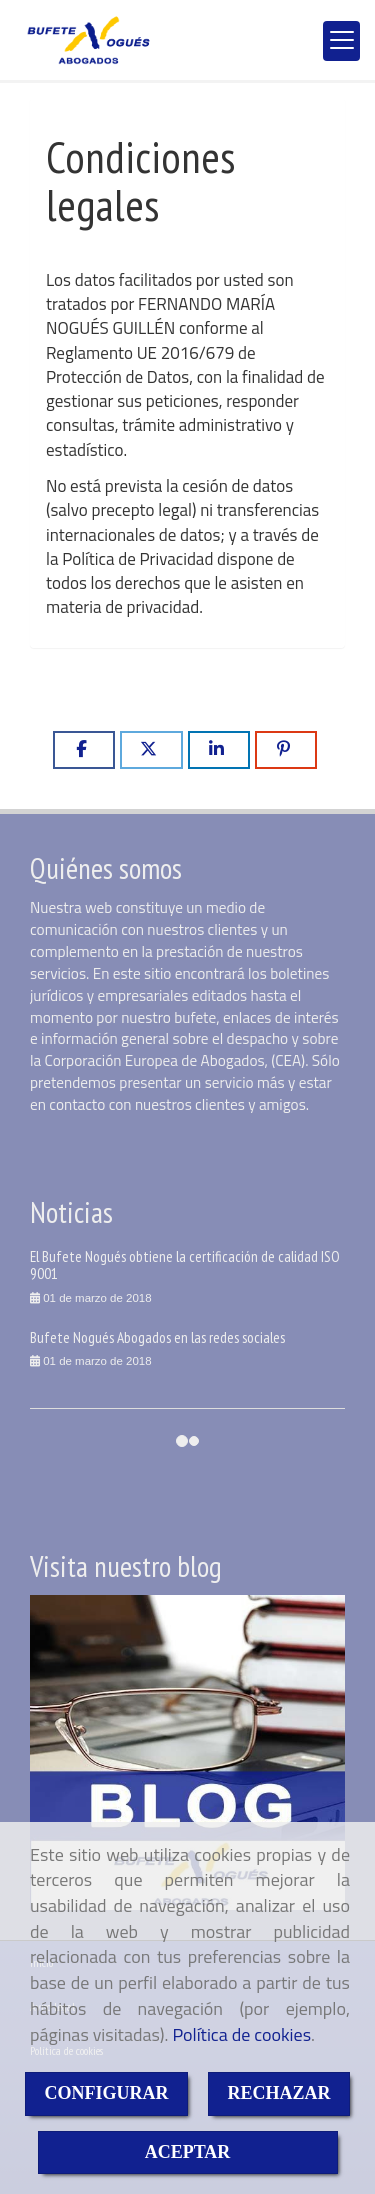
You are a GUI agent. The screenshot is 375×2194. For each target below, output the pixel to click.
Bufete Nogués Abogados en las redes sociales (157, 1337)
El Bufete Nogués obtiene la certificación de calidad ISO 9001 (185, 1264)
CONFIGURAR (107, 2093)
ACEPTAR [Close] (188, 2152)
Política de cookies (241, 2034)
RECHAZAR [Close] (279, 2093)
